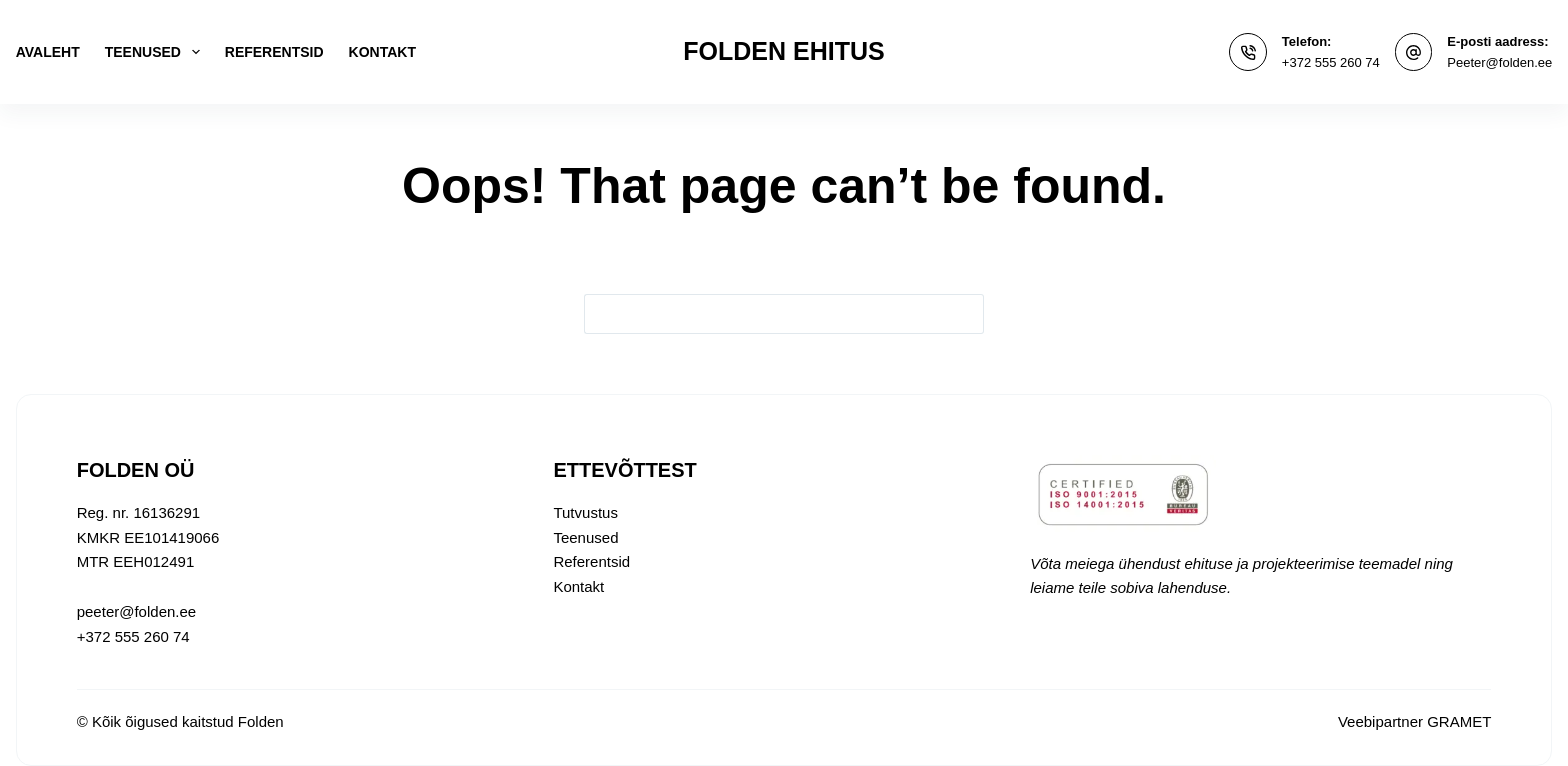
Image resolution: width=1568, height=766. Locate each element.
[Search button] (964, 314)
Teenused (156, 52)
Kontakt (382, 52)
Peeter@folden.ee (1499, 62)
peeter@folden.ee (136, 611)
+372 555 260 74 (1331, 62)
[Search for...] (764, 314)
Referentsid (274, 52)
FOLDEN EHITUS (783, 51)
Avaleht (48, 52)
